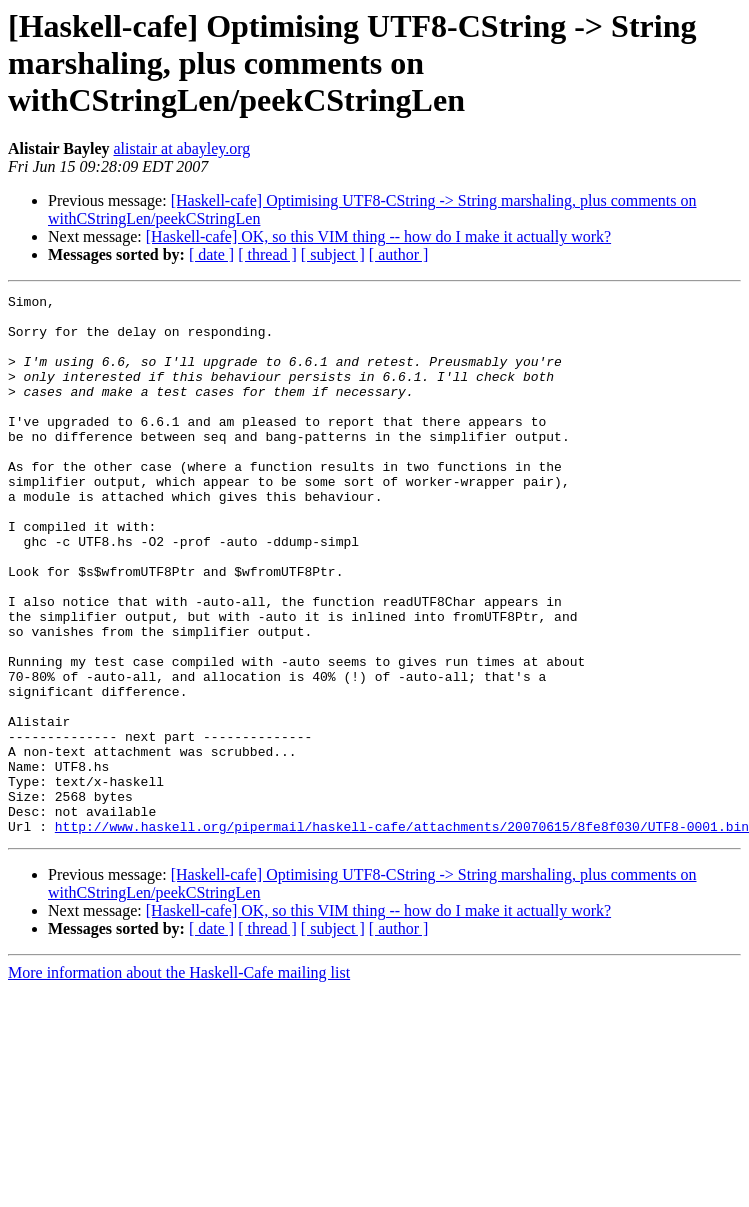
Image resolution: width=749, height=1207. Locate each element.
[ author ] (399, 254)
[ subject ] (333, 254)
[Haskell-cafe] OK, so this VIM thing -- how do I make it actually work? (378, 236)
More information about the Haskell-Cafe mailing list (179, 1080)
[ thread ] (267, 254)
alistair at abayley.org (181, 148)
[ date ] (211, 254)
